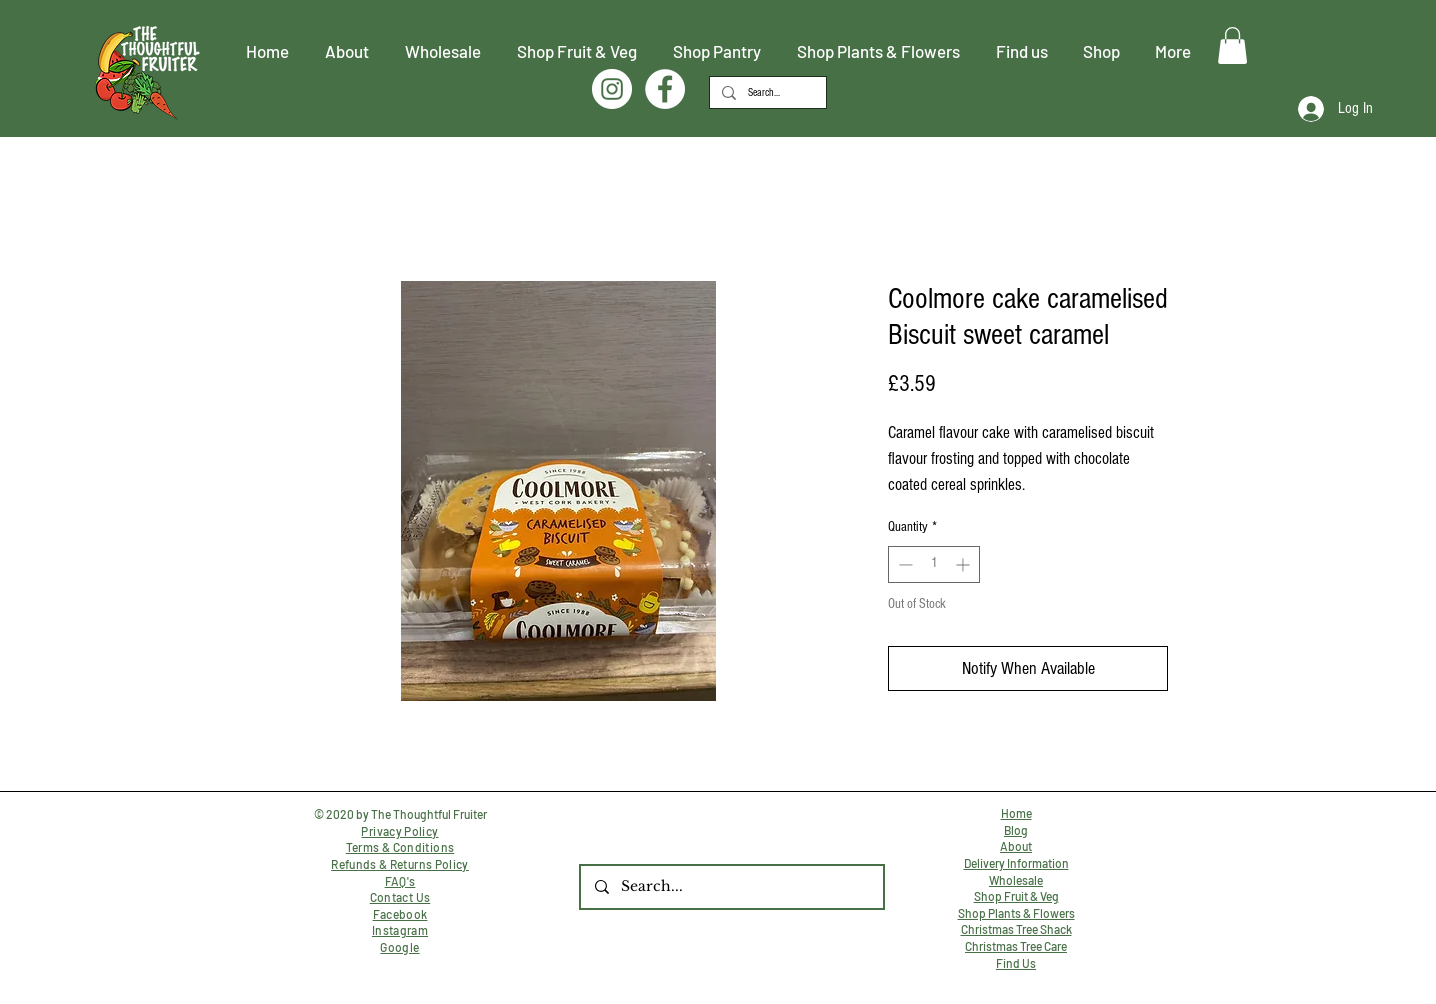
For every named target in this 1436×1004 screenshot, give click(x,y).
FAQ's (400, 881)
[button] (1232, 45)
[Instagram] (612, 89)
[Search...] (766, 92)
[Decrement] (903, 564)
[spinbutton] (934, 564)
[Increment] (964, 564)
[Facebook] (665, 89)
